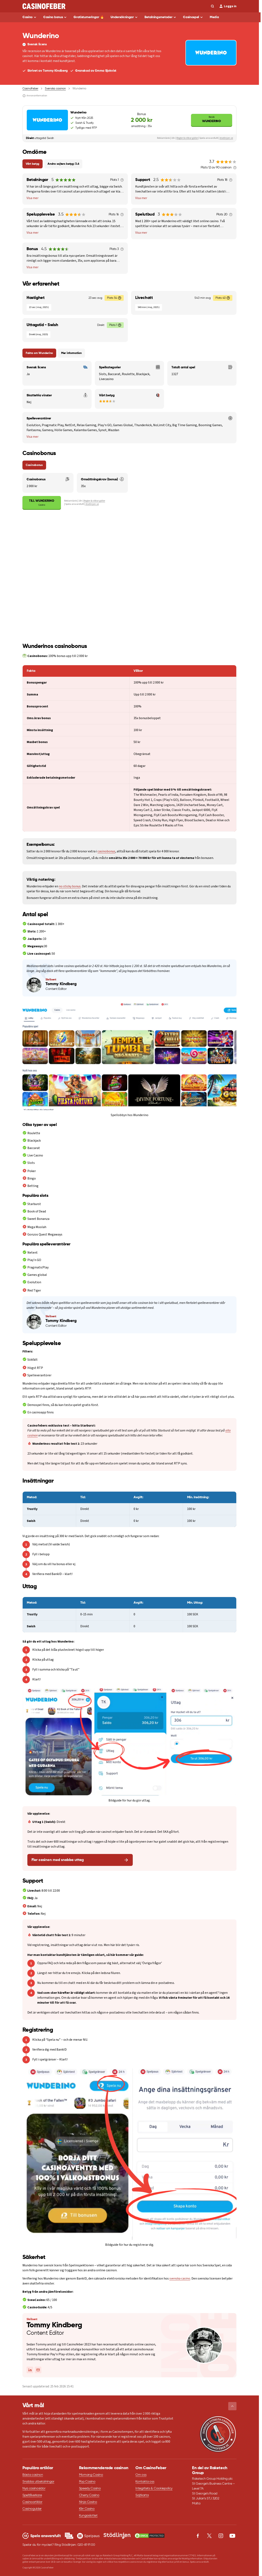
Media (214, 17)
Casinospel (191, 17)
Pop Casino (87, 2481)
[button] (232, 2406)
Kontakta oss (144, 2481)
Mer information (71, 353)
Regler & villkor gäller (187, 138)
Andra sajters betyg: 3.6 (63, 163)
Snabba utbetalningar (38, 2481)
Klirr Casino (87, 2509)
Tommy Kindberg (54, 2325)
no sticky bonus (70, 886)
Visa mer (32, 198)
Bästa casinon (32, 2475)
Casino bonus (53, 17)
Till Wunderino (41, 503)
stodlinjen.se (226, 138)
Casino (27, 17)
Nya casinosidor (33, 2488)
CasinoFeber (30, 88)
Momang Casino (91, 2475)
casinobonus (106, 851)
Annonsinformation (34, 95)
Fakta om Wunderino (39, 353)
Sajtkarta (142, 2495)
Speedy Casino (90, 2488)
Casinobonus (34, 465)
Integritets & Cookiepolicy (153, 2488)
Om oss (140, 2475)
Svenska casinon (55, 88)
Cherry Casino (89, 2495)
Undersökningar (122, 17)
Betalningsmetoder (158, 17)
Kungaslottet (88, 2515)
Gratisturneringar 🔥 (88, 17)
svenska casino (179, 2278)
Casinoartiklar (32, 2502)
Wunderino (211, 119)
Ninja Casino (88, 2502)
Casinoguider (32, 2509)
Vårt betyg (32, 163)
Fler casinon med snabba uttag (57, 1860)
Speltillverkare (32, 2495)
